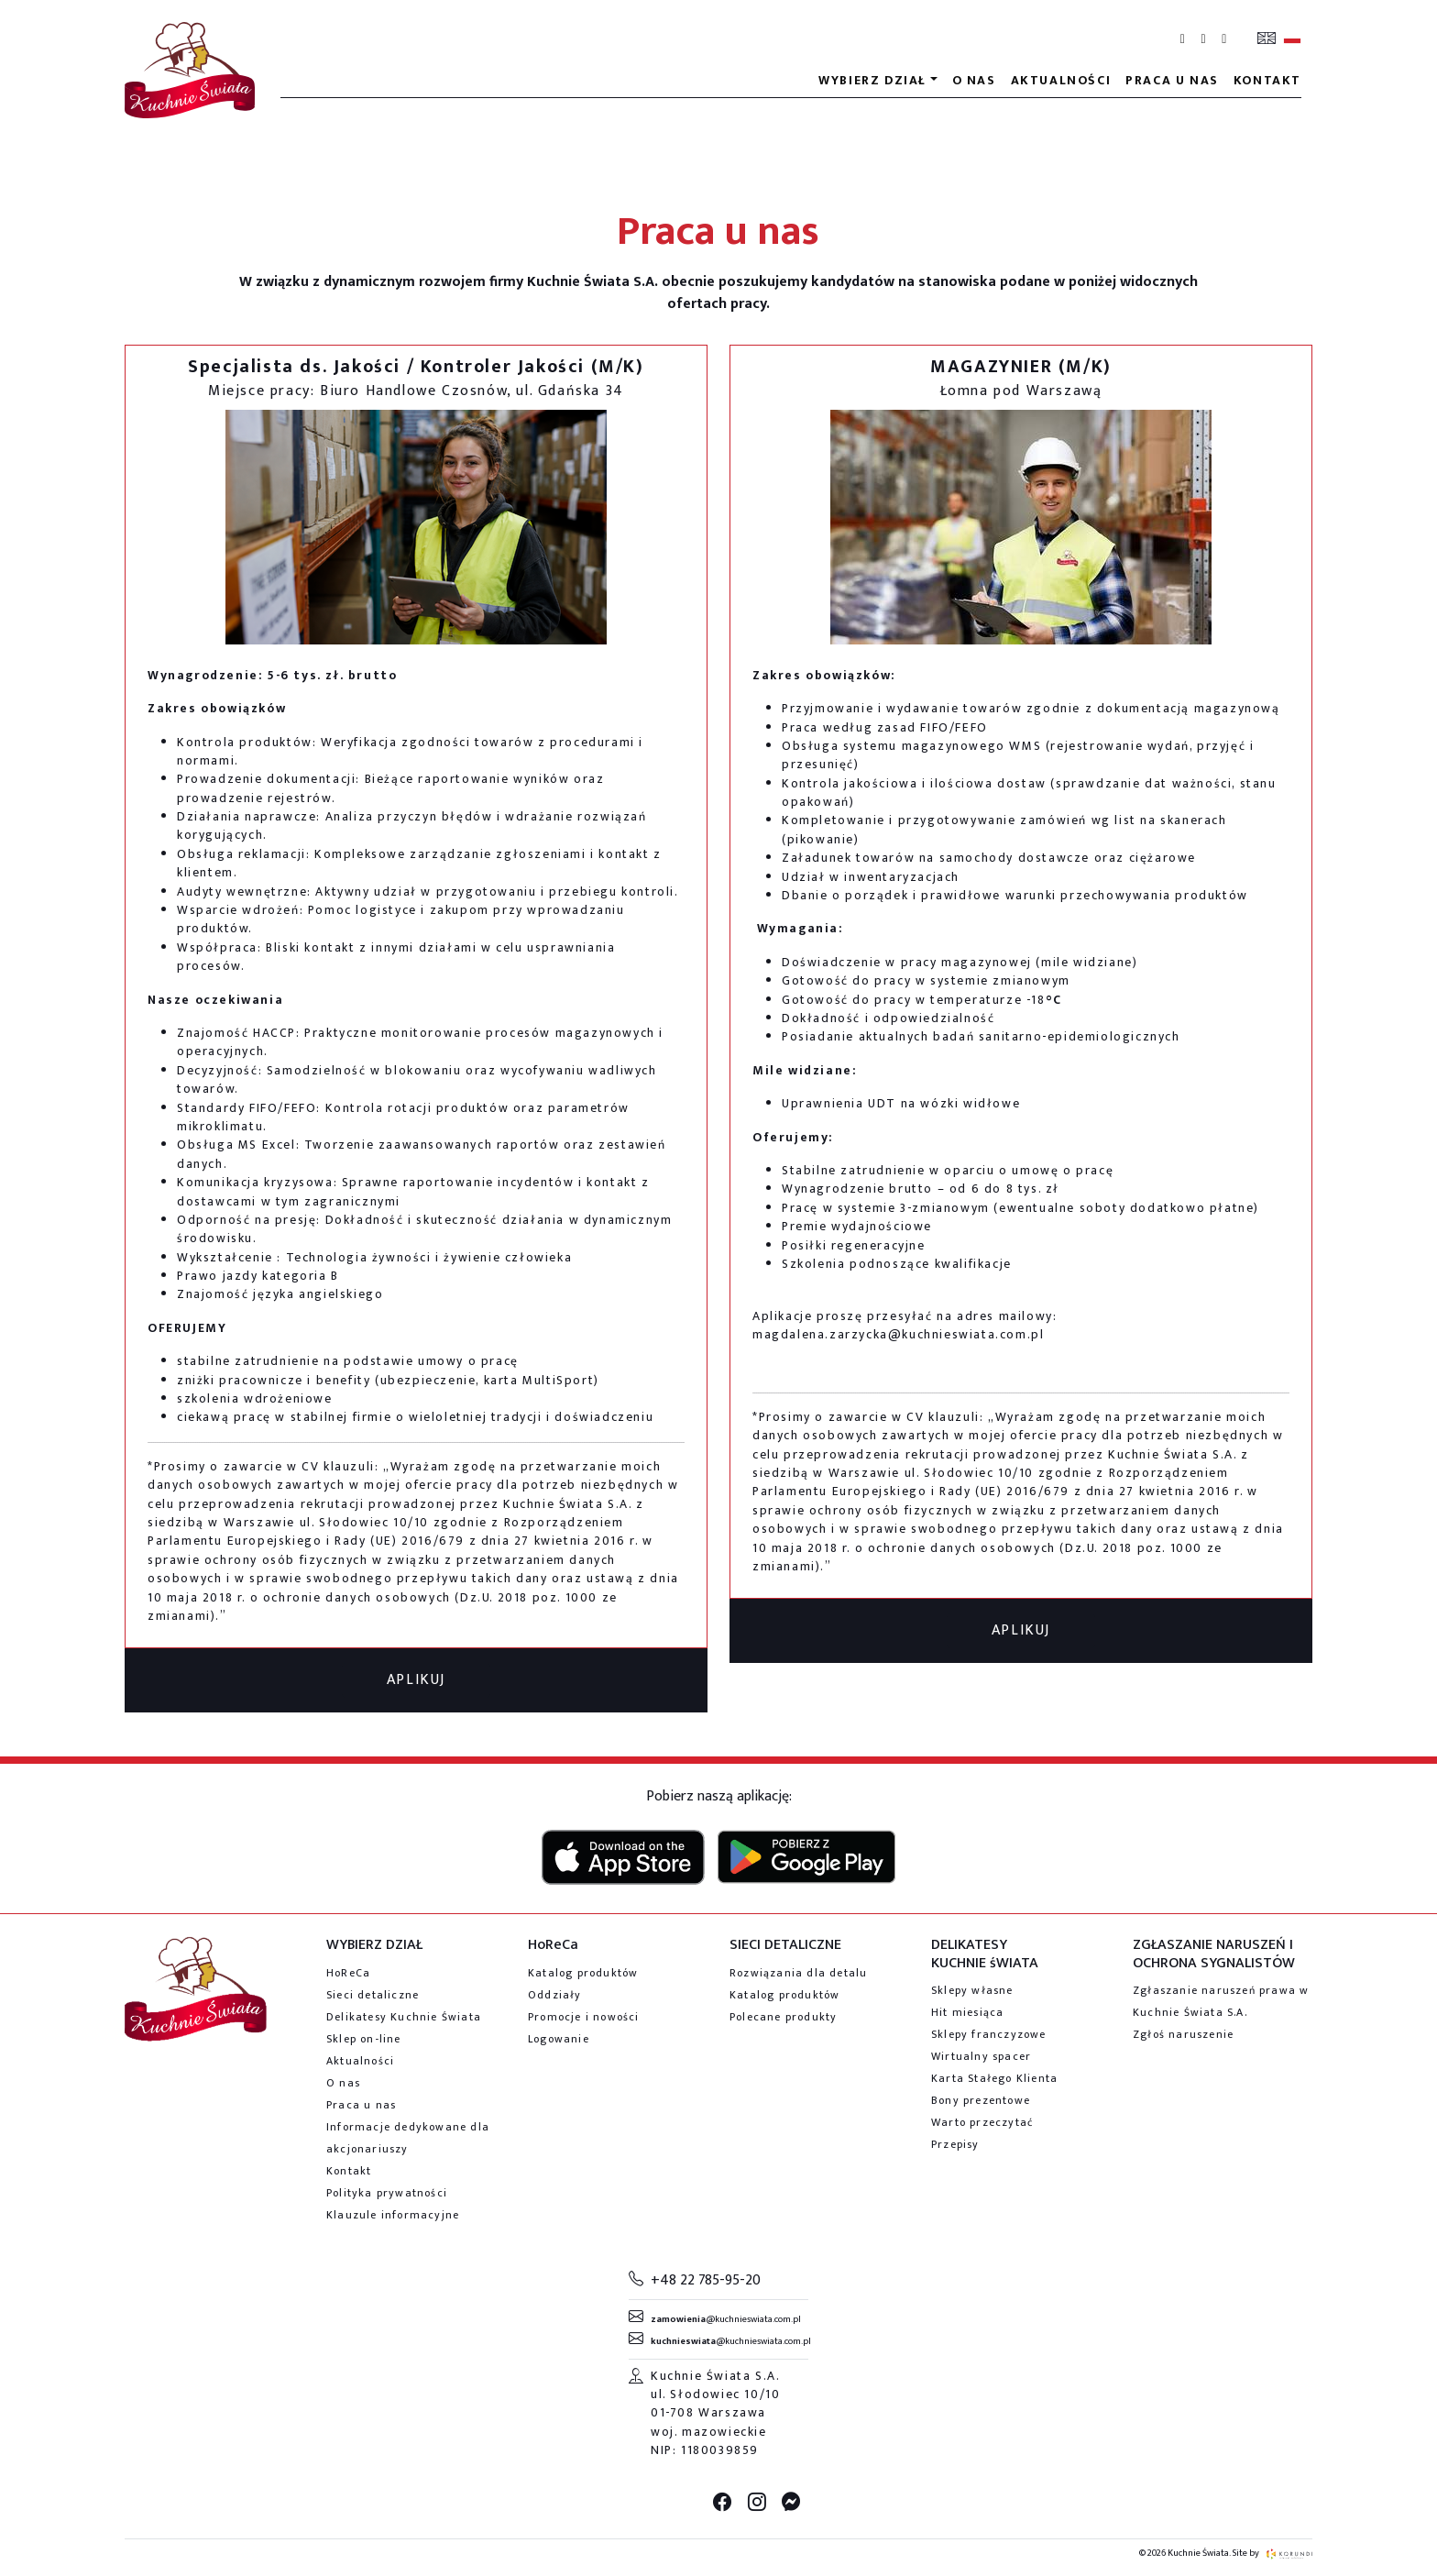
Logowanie (558, 2039)
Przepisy (955, 2144)
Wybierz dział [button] (872, 80)
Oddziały (555, 1995)
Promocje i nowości (584, 2017)
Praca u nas (1172, 80)
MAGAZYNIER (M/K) (1021, 366)
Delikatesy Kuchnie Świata (403, 2017)
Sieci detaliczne (372, 1995)
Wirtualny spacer (981, 2056)
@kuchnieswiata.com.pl (726, 2319)
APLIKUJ (416, 1680)
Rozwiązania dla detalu (798, 1973)
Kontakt (1267, 80)
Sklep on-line (363, 2039)
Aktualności (1061, 80)
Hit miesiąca (967, 2012)
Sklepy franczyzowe (989, 2034)
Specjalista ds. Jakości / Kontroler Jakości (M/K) (415, 366)
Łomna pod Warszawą (1021, 391)
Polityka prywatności (386, 2193)
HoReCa (348, 1973)
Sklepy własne (972, 1990)
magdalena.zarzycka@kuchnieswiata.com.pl (898, 1335)
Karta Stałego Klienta (994, 2078)
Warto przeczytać (982, 2122)
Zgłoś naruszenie (1183, 2034)
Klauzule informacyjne (392, 2215)
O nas (974, 80)
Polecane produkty (783, 2017)
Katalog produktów (583, 1973)
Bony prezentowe (980, 2100)
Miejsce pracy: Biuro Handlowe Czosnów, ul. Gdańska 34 (416, 391)
